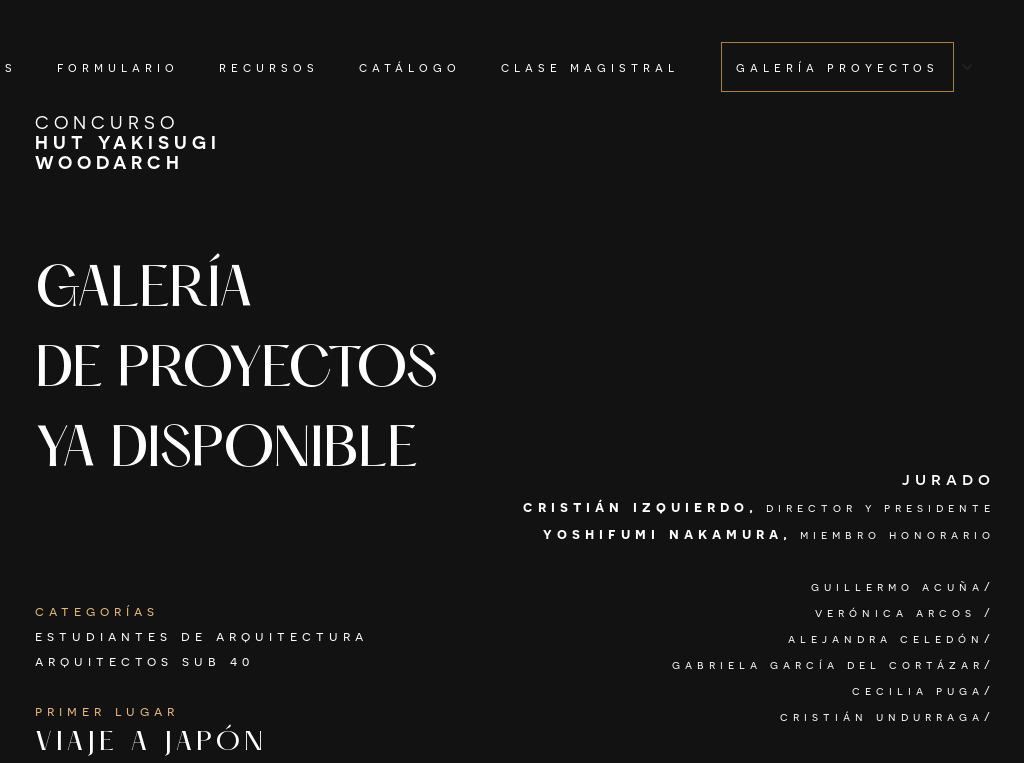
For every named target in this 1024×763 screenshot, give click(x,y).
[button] (847, 67)
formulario (118, 66)
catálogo (410, 66)
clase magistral (590, 66)
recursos (269, 66)
